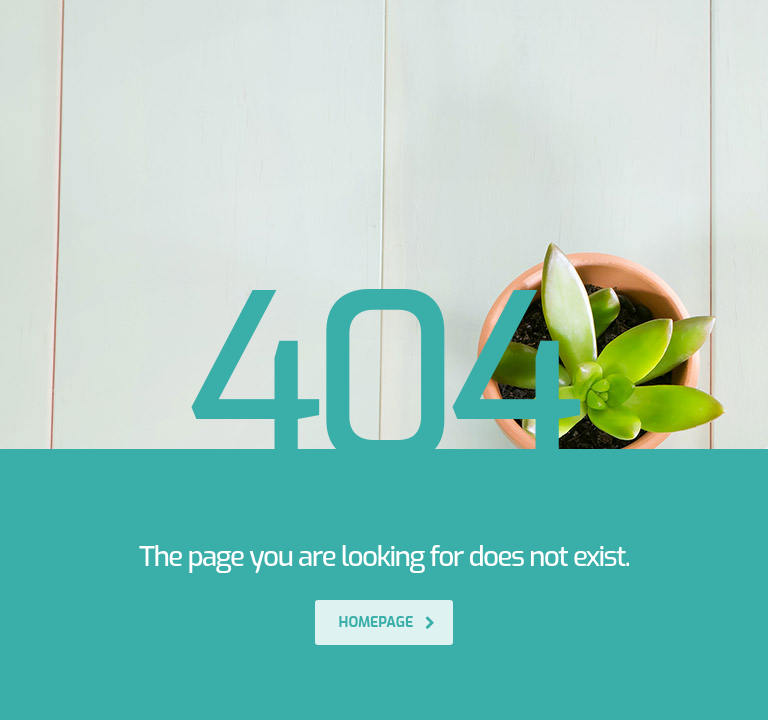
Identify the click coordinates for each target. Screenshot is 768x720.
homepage (387, 622)
